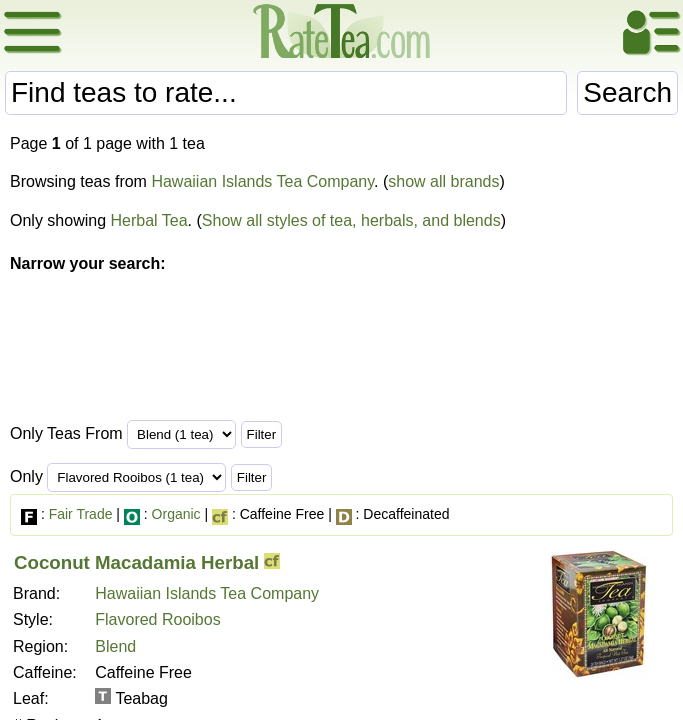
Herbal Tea (149, 220)
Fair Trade (81, 514)
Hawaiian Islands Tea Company (262, 181)
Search (627, 92)
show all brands (443, 181)
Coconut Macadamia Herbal (136, 562)
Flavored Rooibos (157, 619)
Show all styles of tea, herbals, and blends (351, 220)
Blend (115, 646)
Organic (176, 514)
